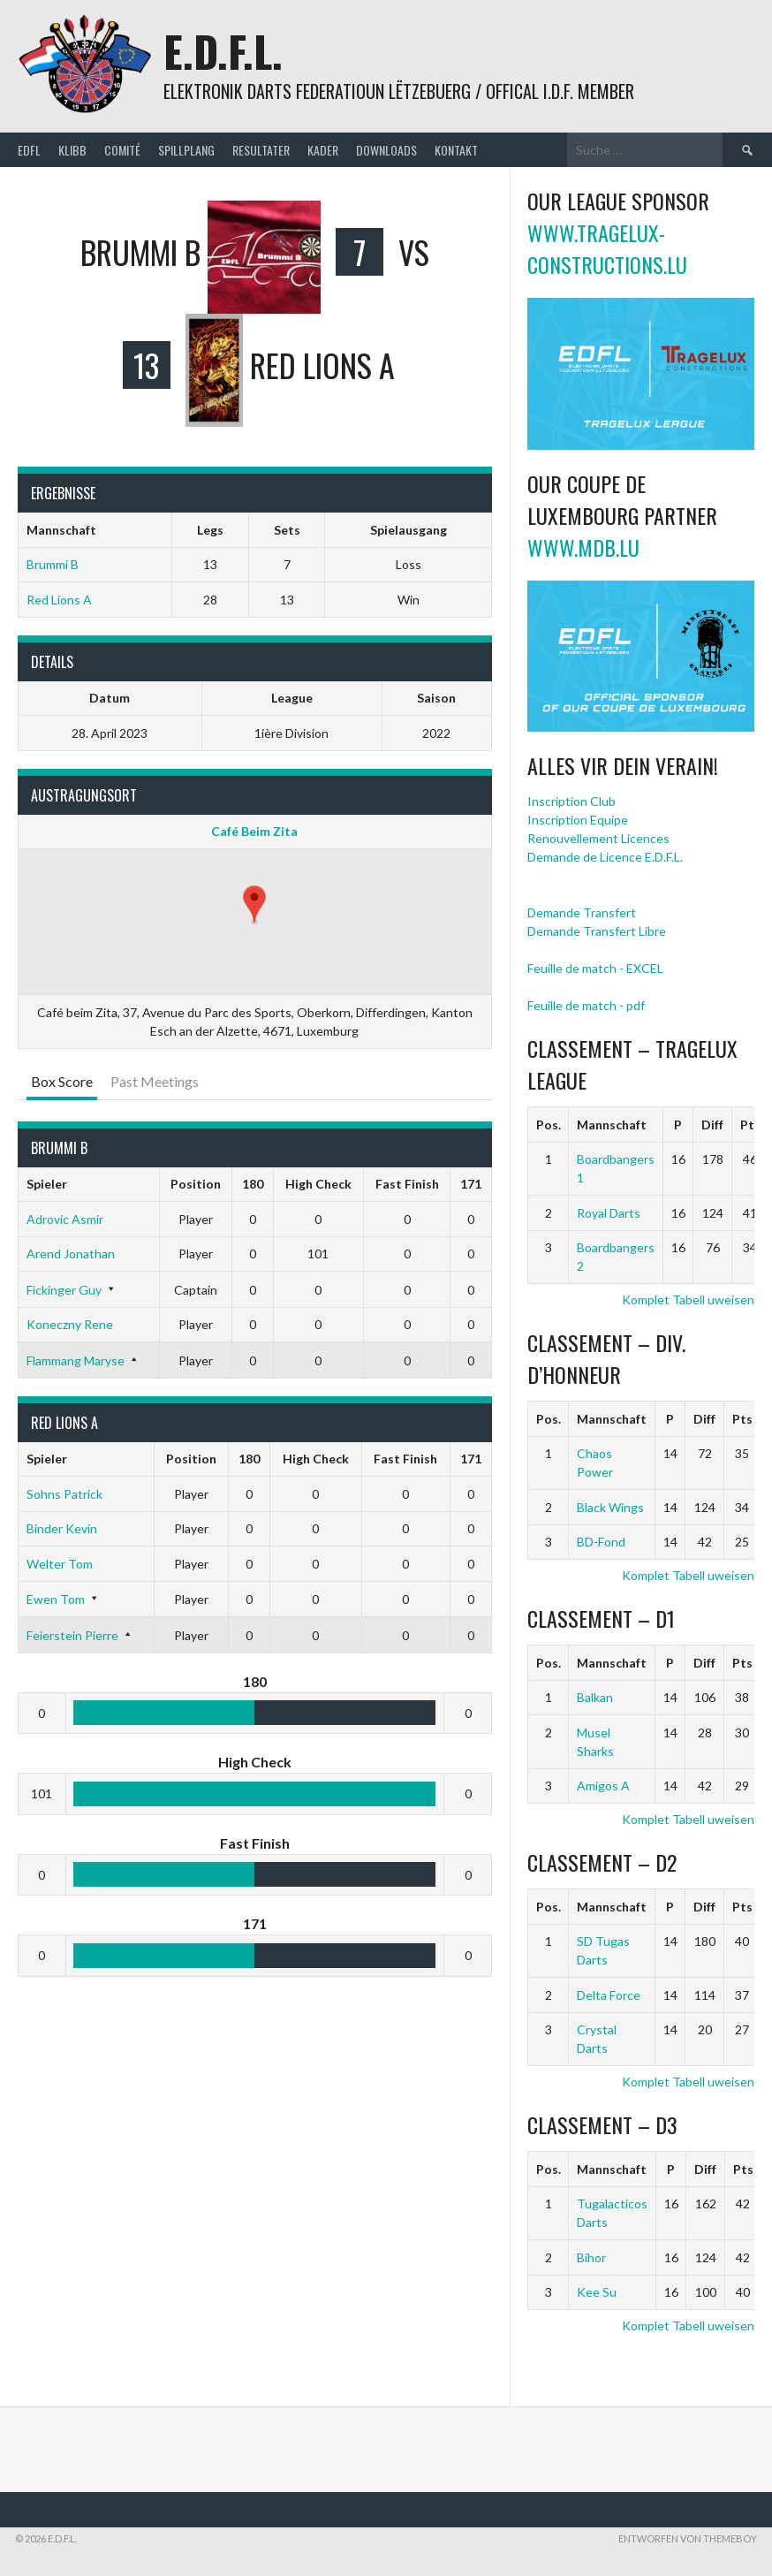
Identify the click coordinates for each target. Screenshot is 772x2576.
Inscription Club (571, 801)
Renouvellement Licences (598, 838)
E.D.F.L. (223, 50)
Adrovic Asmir (64, 1219)
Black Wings (610, 1507)
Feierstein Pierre (72, 1635)
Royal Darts (608, 1212)
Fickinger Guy (64, 1289)
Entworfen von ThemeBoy (687, 2538)
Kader (322, 150)
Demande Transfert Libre (596, 930)
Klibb (72, 150)
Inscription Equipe (577, 819)
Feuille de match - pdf (586, 1005)
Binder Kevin (61, 1528)
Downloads (386, 150)
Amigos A (603, 1785)
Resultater (261, 150)
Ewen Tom (55, 1599)
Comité (122, 150)
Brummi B (52, 564)
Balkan (595, 1697)
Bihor (591, 2257)
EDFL (29, 150)
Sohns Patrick (64, 1493)
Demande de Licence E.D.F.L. (605, 856)
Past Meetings (154, 1081)
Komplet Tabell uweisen (688, 1299)
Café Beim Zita (254, 831)
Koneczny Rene (69, 1324)
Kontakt (456, 150)
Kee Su (597, 2291)
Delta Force (608, 1994)
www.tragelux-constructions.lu (607, 248)
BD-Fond (601, 1541)
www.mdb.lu (583, 547)
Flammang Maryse (75, 1360)
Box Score (62, 1081)
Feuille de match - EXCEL (595, 968)
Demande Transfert (581, 912)
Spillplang (186, 150)
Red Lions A (59, 599)
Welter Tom (59, 1563)
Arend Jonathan (70, 1253)
